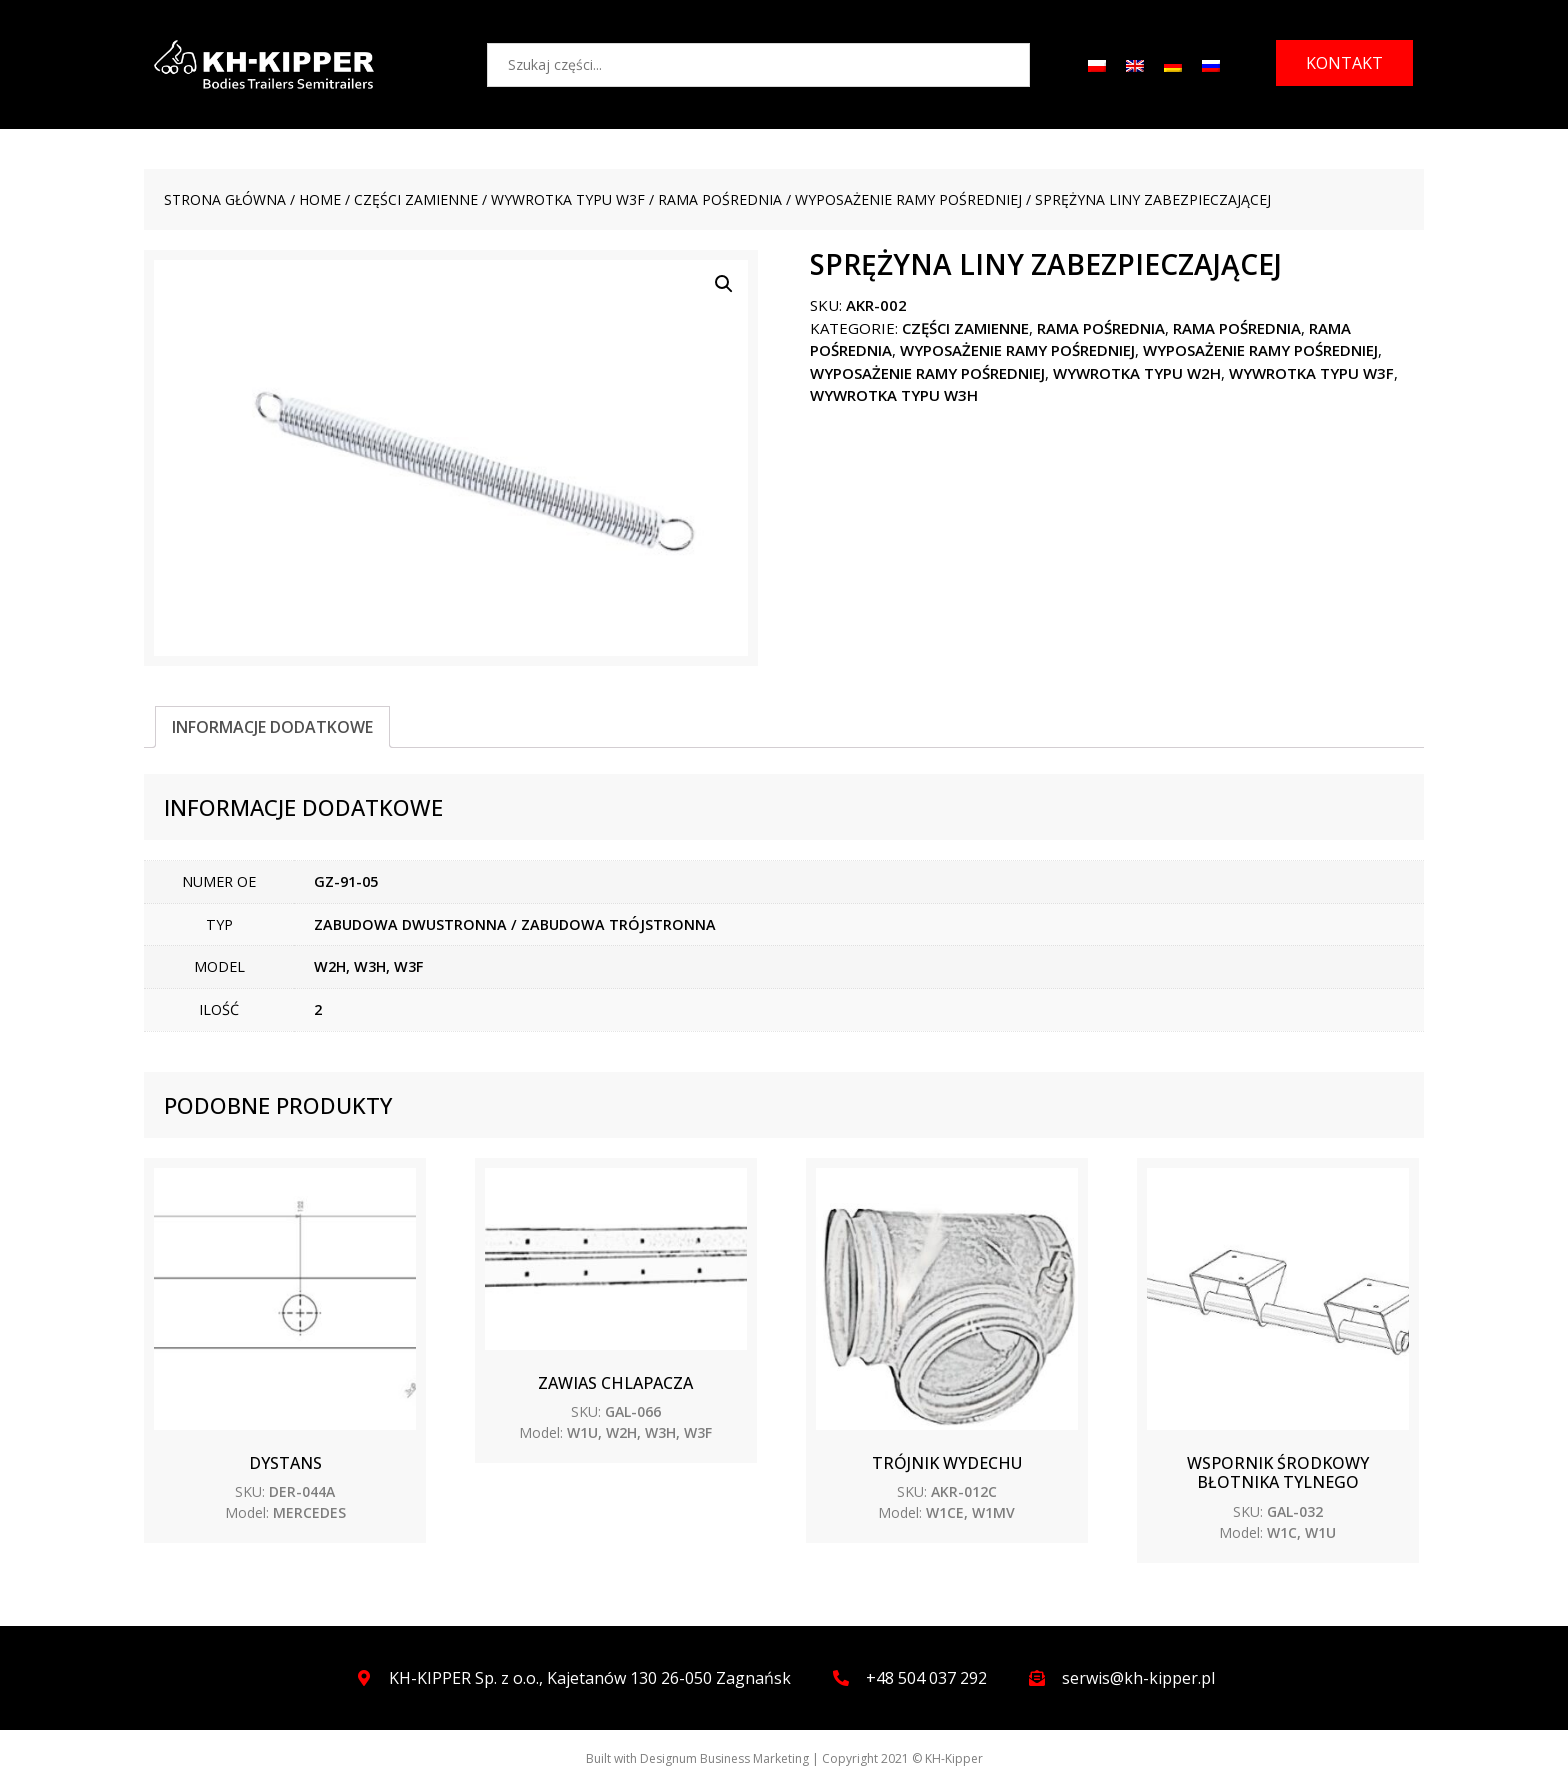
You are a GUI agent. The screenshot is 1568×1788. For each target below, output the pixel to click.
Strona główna (225, 199)
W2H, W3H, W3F (368, 966)
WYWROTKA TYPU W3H (894, 395)
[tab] (272, 727)
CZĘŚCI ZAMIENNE (416, 199)
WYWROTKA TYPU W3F (568, 199)
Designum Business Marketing (724, 1758)
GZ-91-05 (346, 881)
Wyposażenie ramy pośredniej (908, 199)
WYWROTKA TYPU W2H (1137, 373)
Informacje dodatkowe (272, 727)
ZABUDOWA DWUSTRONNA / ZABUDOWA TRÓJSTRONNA (515, 924)
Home (320, 199)
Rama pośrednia (720, 199)
